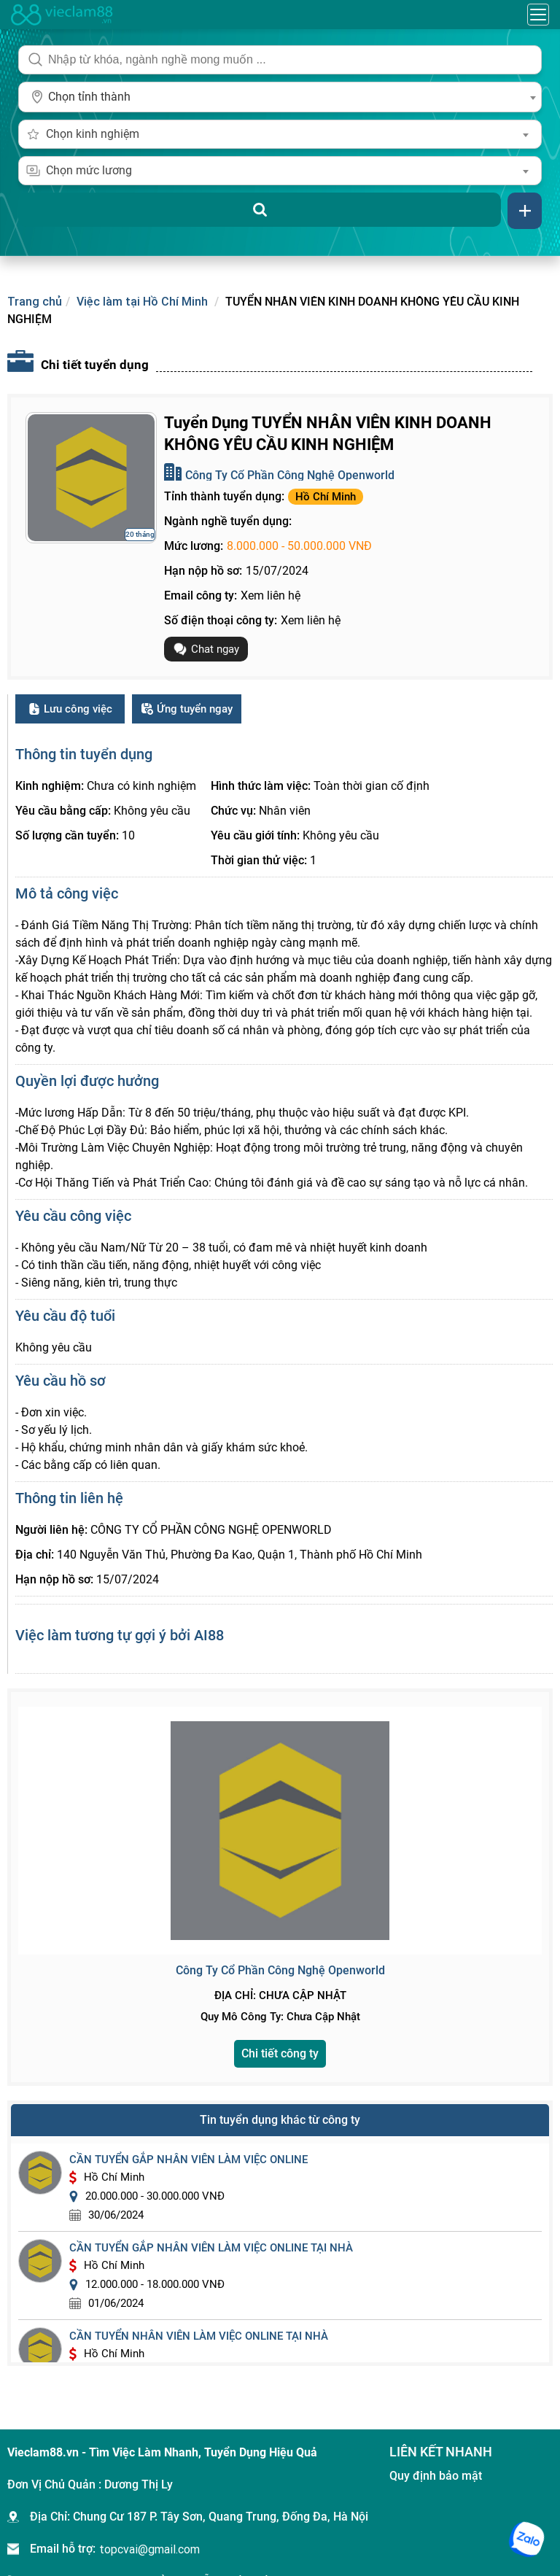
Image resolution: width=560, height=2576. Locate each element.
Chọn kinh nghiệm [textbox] (92, 134)
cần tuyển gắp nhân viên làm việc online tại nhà (211, 2247)
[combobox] (280, 97)
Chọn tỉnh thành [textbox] (89, 97)
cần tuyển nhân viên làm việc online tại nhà (198, 2336)
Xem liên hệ (270, 595)
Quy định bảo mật (435, 2476)
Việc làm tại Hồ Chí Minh (142, 301)
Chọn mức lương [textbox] (89, 170)
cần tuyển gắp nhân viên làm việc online (188, 2159)
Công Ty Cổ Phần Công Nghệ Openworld (289, 475)
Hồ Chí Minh (325, 496)
